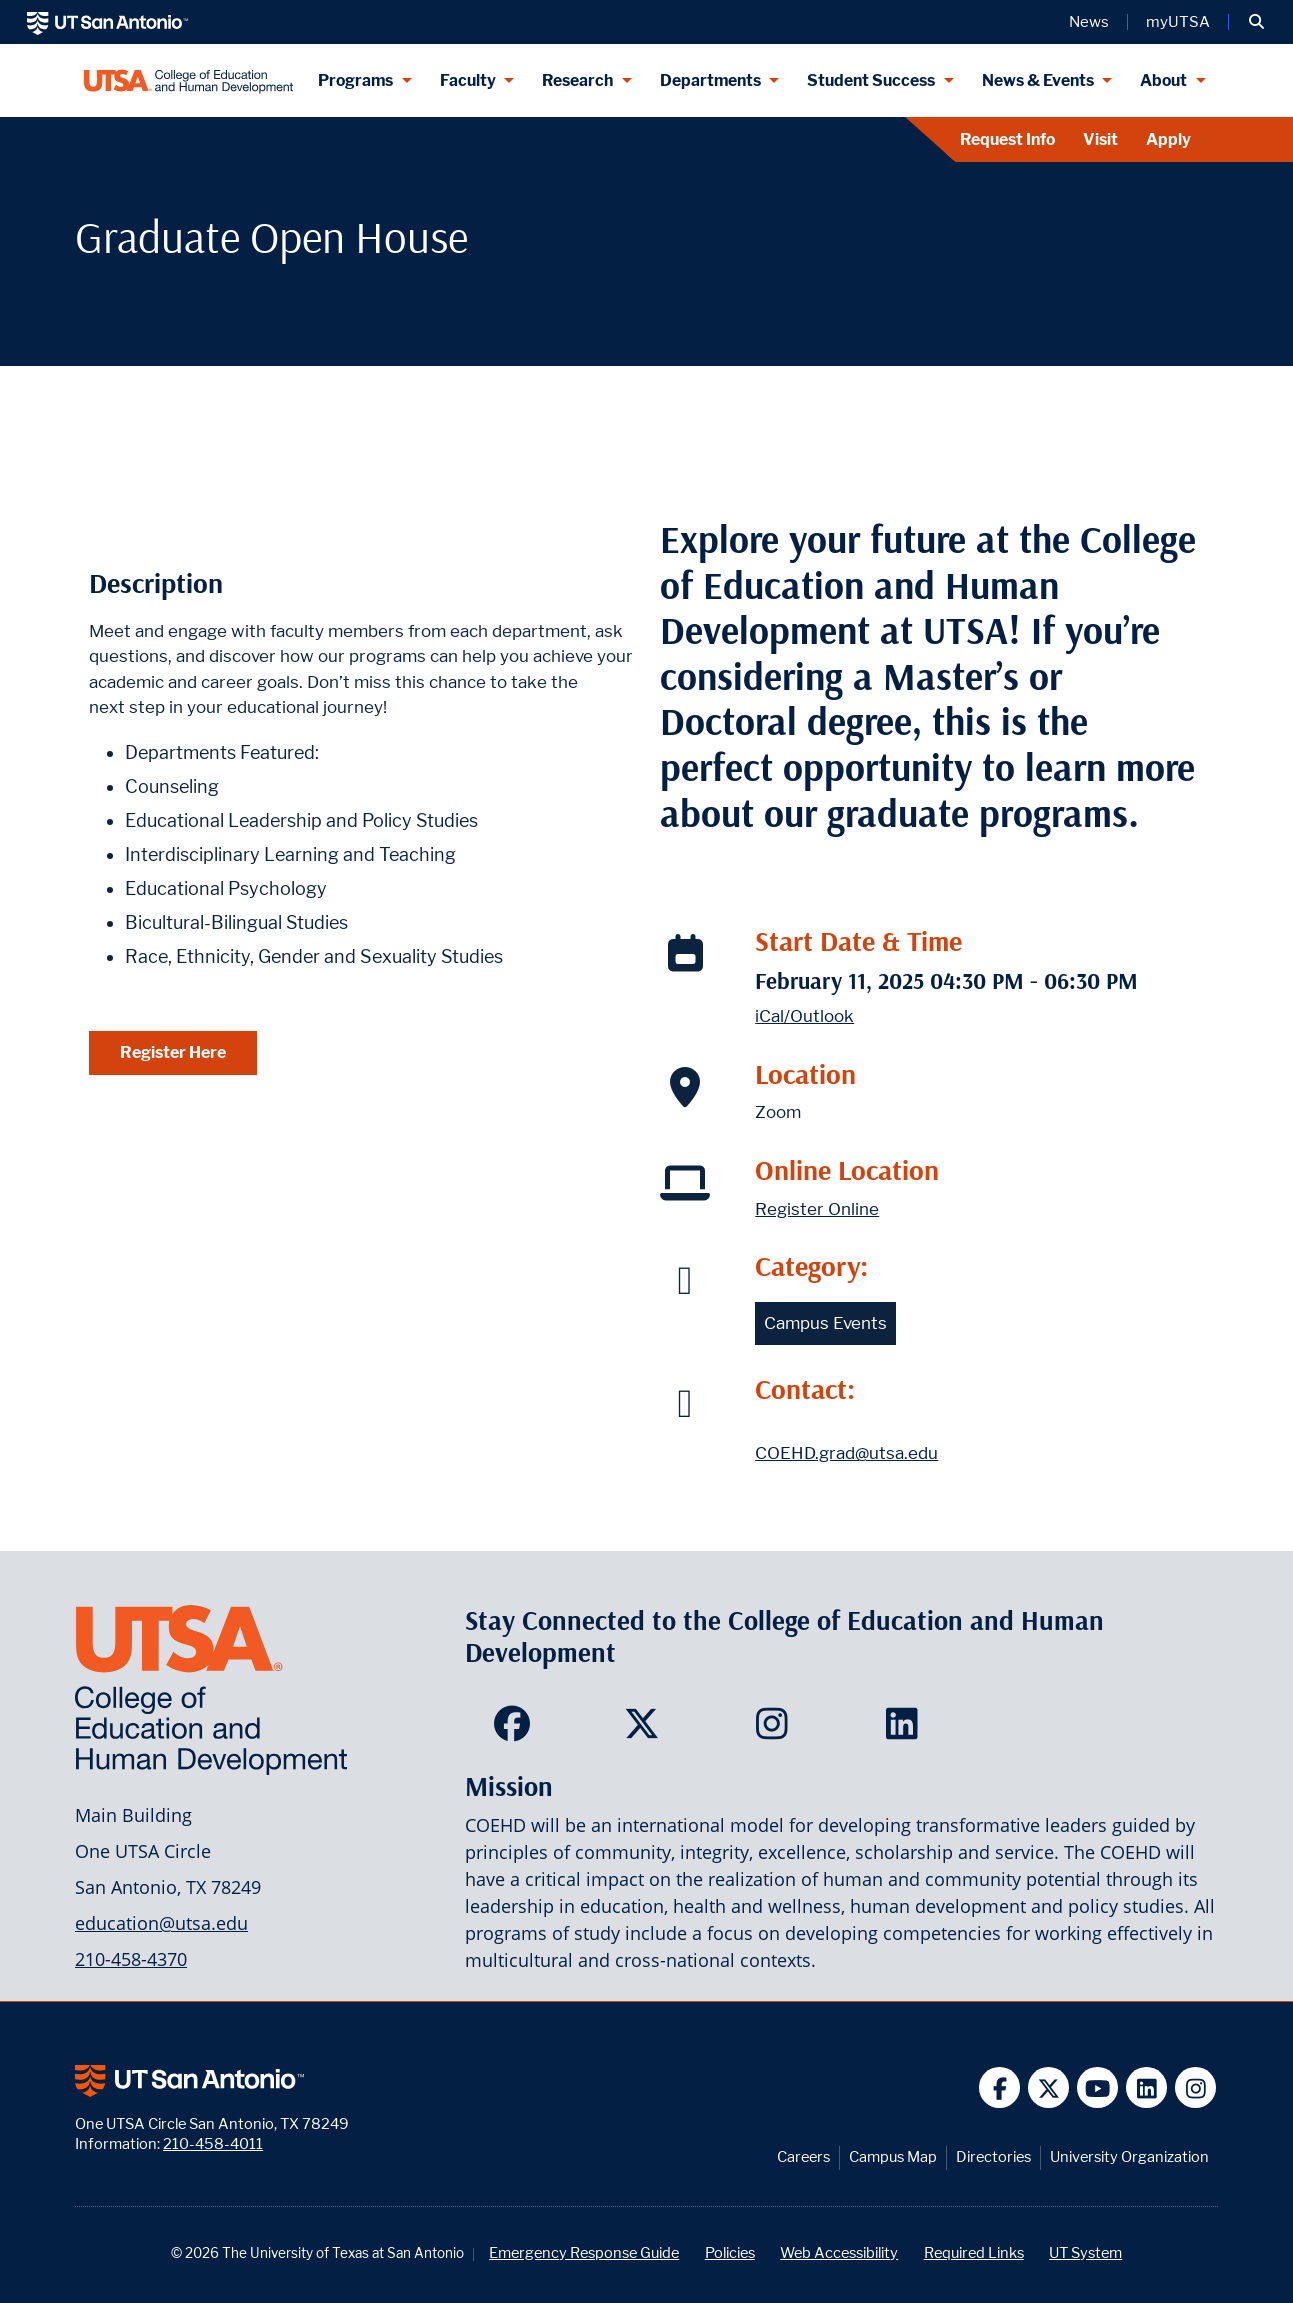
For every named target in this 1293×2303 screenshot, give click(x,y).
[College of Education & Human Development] (188, 80)
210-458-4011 (213, 2143)
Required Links (974, 2252)
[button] (1256, 22)
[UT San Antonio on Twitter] (1048, 2087)
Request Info (1007, 139)
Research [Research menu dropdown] (577, 80)
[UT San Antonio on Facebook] (999, 2087)
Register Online (817, 1209)
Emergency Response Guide (584, 2252)
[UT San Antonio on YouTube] (1097, 2087)
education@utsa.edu (161, 1923)
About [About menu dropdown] (1163, 80)
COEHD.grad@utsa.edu (846, 1453)
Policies (730, 2252)
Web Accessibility (839, 2252)
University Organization (1129, 2156)
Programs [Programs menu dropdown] (355, 80)
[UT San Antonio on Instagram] (1195, 2087)
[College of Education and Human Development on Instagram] (776, 1730)
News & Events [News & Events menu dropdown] (1038, 80)
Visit (1100, 139)
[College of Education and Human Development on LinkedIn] (906, 1730)
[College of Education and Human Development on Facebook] (516, 1730)
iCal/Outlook (804, 1016)
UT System (1085, 2252)
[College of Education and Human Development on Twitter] (646, 1730)
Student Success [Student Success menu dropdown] (871, 80)
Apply (1168, 139)
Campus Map (893, 2156)
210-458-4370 (131, 1959)
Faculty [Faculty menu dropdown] (468, 80)
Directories (993, 2156)
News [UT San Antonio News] (1089, 22)
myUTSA (1178, 22)
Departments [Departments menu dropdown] (710, 80)
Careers (803, 2156)
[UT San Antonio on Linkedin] (1146, 2087)
